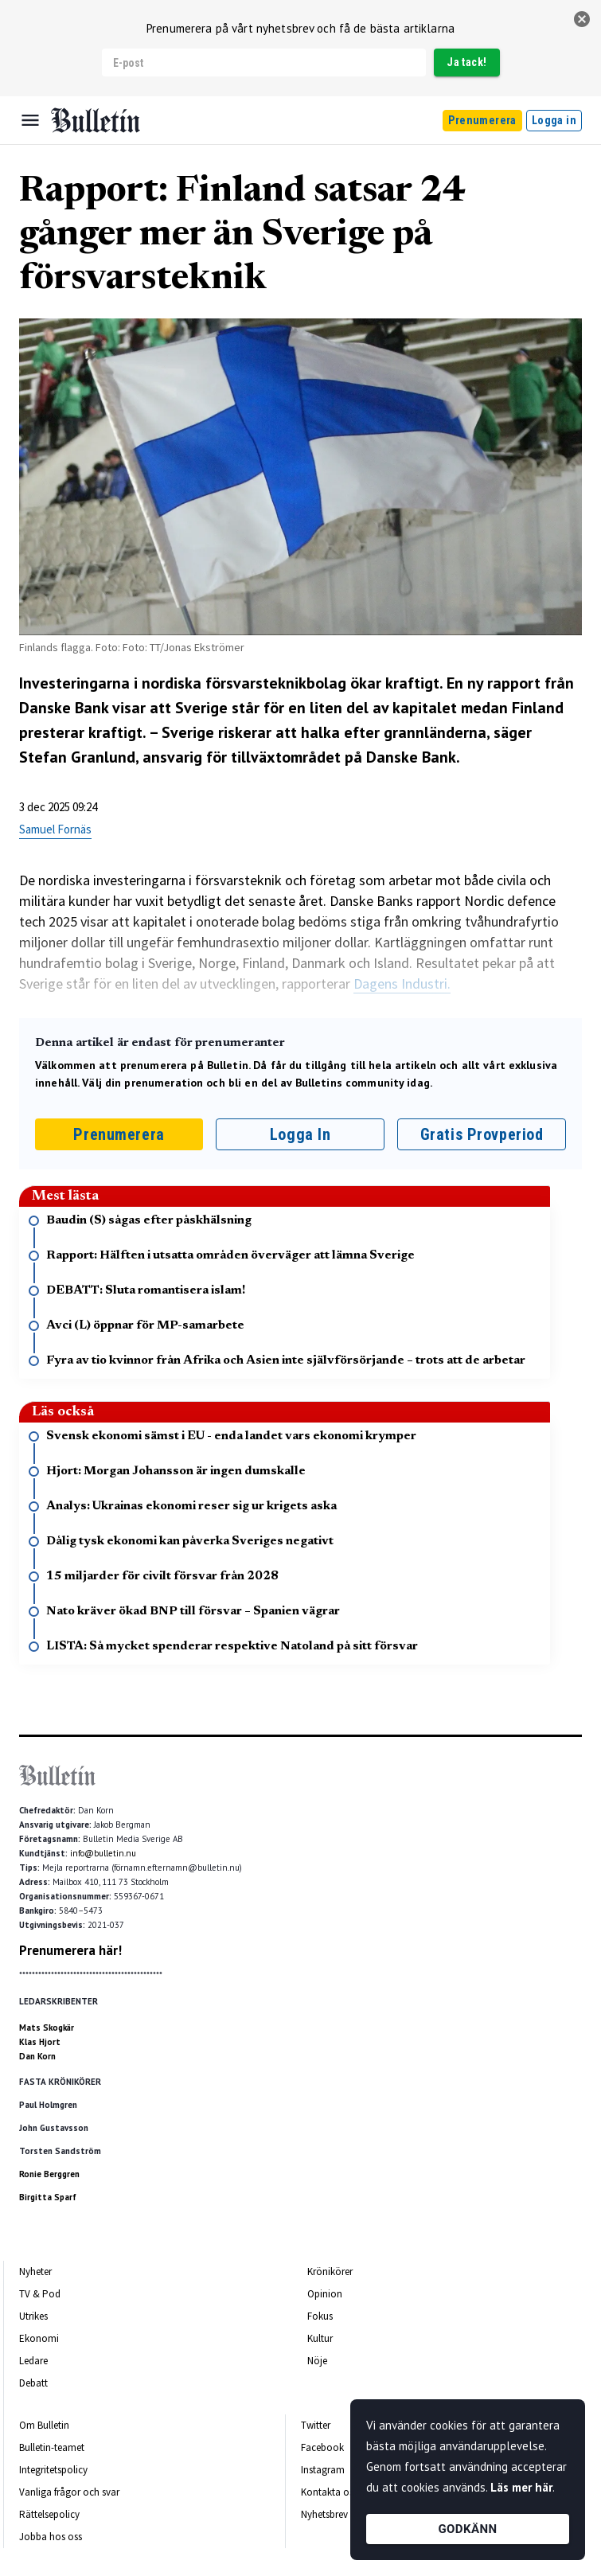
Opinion (324, 2294)
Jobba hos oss (50, 2536)
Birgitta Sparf (47, 2197)
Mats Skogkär (46, 2027)
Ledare (33, 2360)
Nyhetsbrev (324, 2514)
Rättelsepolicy (49, 2514)
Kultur (320, 2338)
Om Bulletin (44, 2425)
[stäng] (582, 19)
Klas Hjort (39, 2041)
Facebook (322, 2447)
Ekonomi (39, 2338)
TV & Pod (39, 2294)
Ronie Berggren (49, 2174)
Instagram (323, 2469)
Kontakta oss (329, 2492)
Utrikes (33, 2316)
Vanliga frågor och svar (69, 2492)
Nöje (317, 2360)
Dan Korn (37, 2056)
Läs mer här (521, 2487)
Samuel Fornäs (55, 829)
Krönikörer (330, 2271)
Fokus (320, 2316)
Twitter (315, 2425)
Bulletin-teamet (51, 2447)
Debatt (33, 2383)
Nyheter (35, 2271)
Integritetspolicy (53, 2469)
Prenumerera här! (70, 1950)
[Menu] (30, 120)
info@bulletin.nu (103, 1853)
